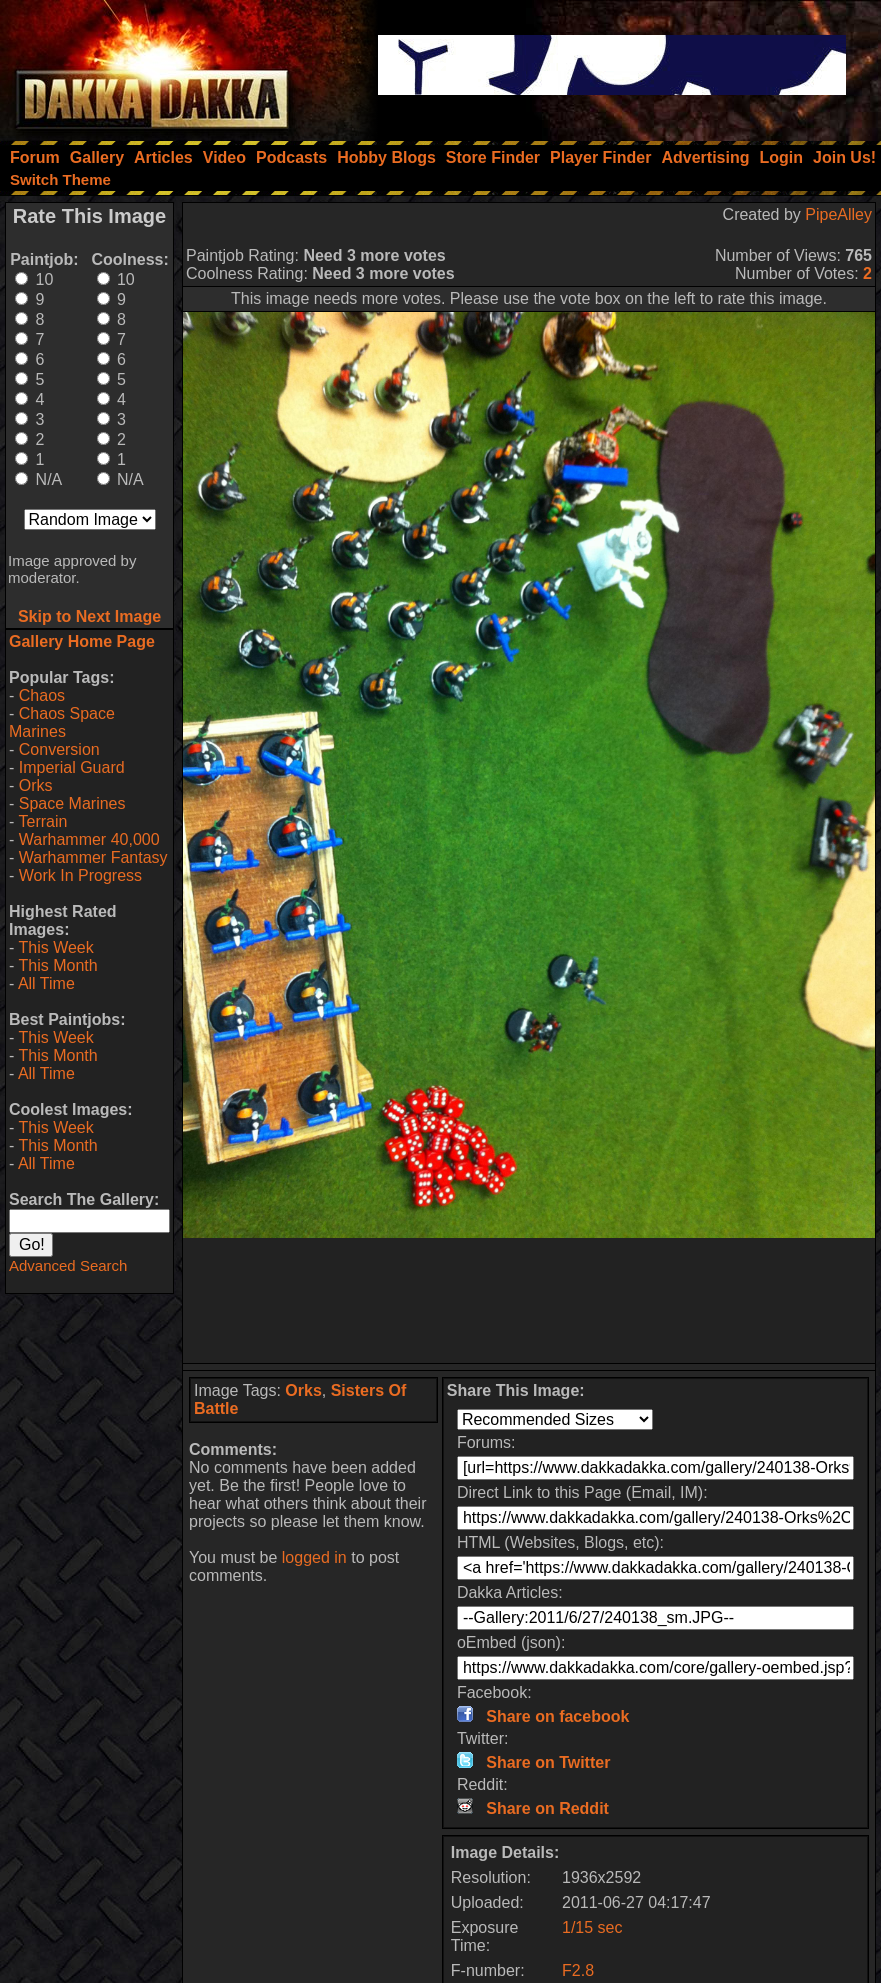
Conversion (59, 749)
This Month (57, 965)
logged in (314, 1557)
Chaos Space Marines (62, 722)
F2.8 (578, 1970)
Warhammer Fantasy (93, 857)
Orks (36, 785)
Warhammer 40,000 (89, 839)
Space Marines (72, 803)
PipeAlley (838, 214)
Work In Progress (80, 875)
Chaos (42, 695)
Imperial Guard (72, 767)
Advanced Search (68, 1265)
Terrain (42, 821)
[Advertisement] (529, 1300)
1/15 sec (592, 1927)
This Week (55, 947)
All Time (46, 983)
